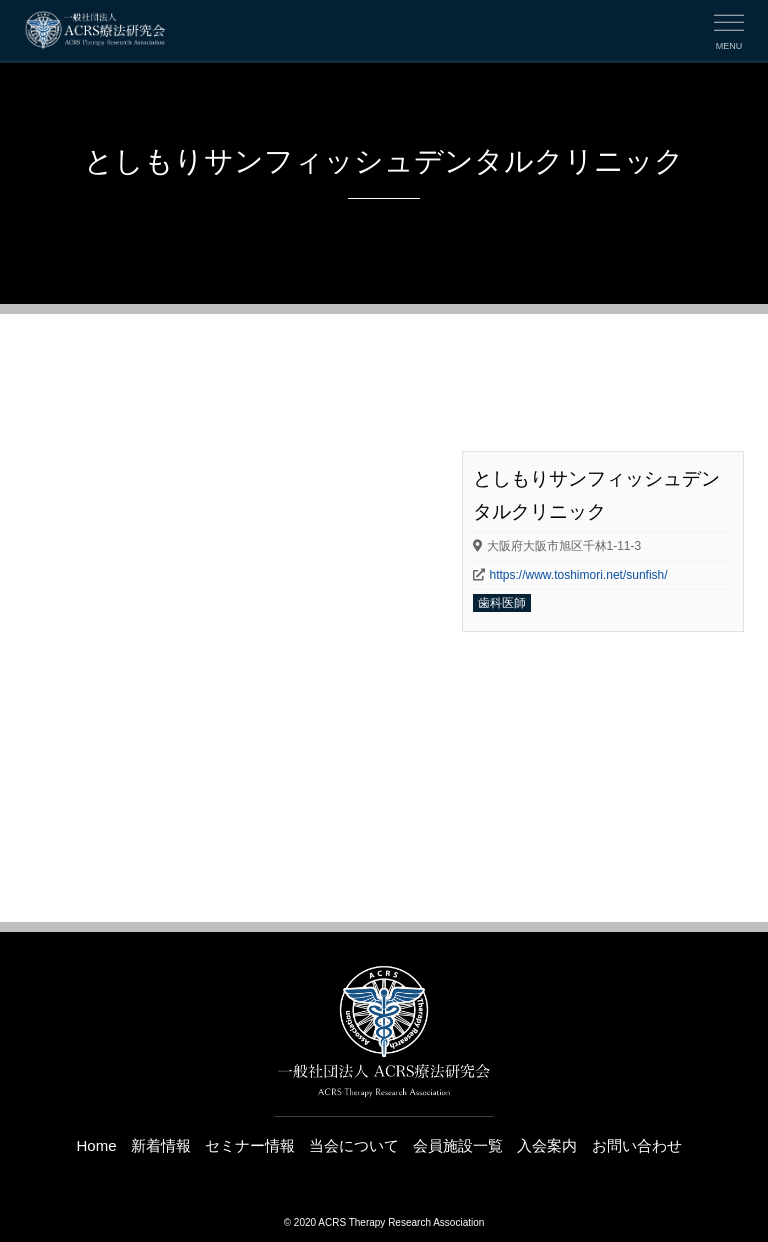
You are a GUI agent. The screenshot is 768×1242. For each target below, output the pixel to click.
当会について (354, 1145)
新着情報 (161, 1145)
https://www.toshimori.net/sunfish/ (579, 575)
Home (96, 1145)
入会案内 (547, 1145)
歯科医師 (502, 603)
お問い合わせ (637, 1145)
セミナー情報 (250, 1145)
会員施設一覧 (458, 1145)
